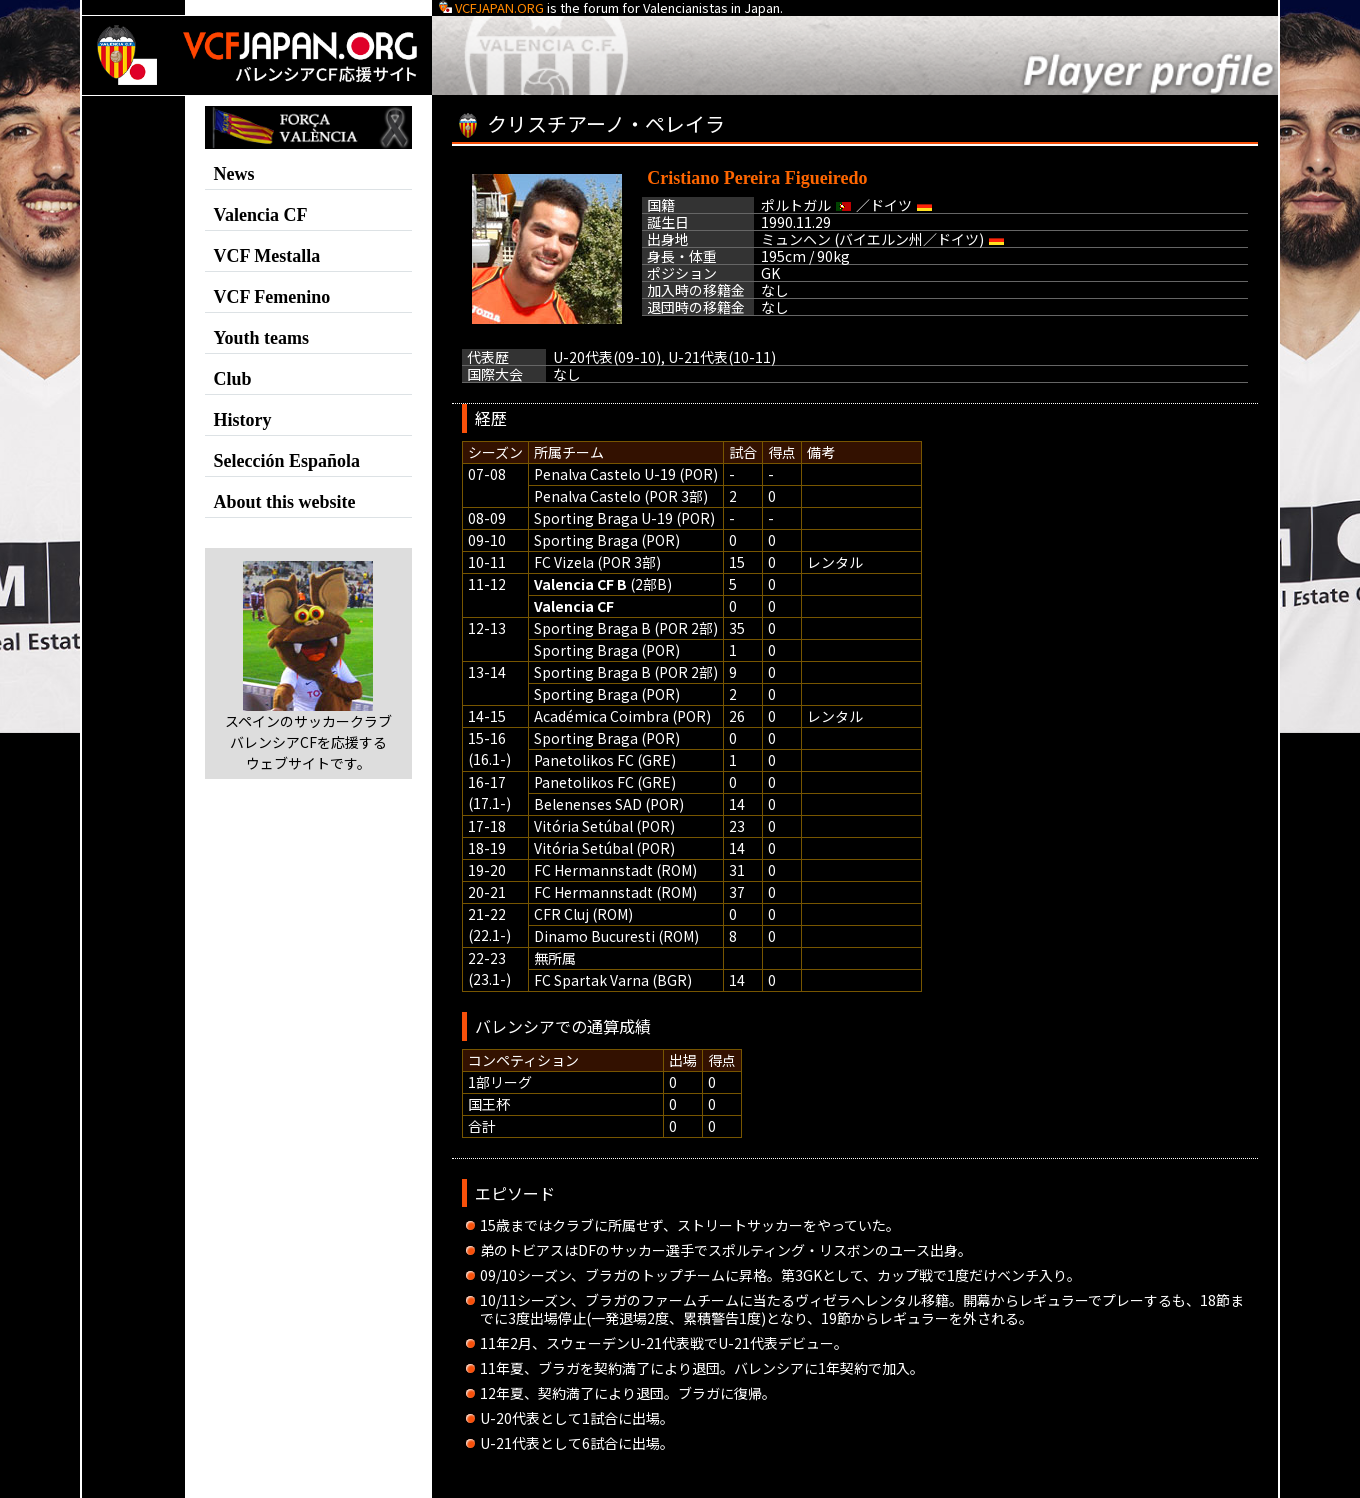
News (234, 174)
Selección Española (287, 461)
